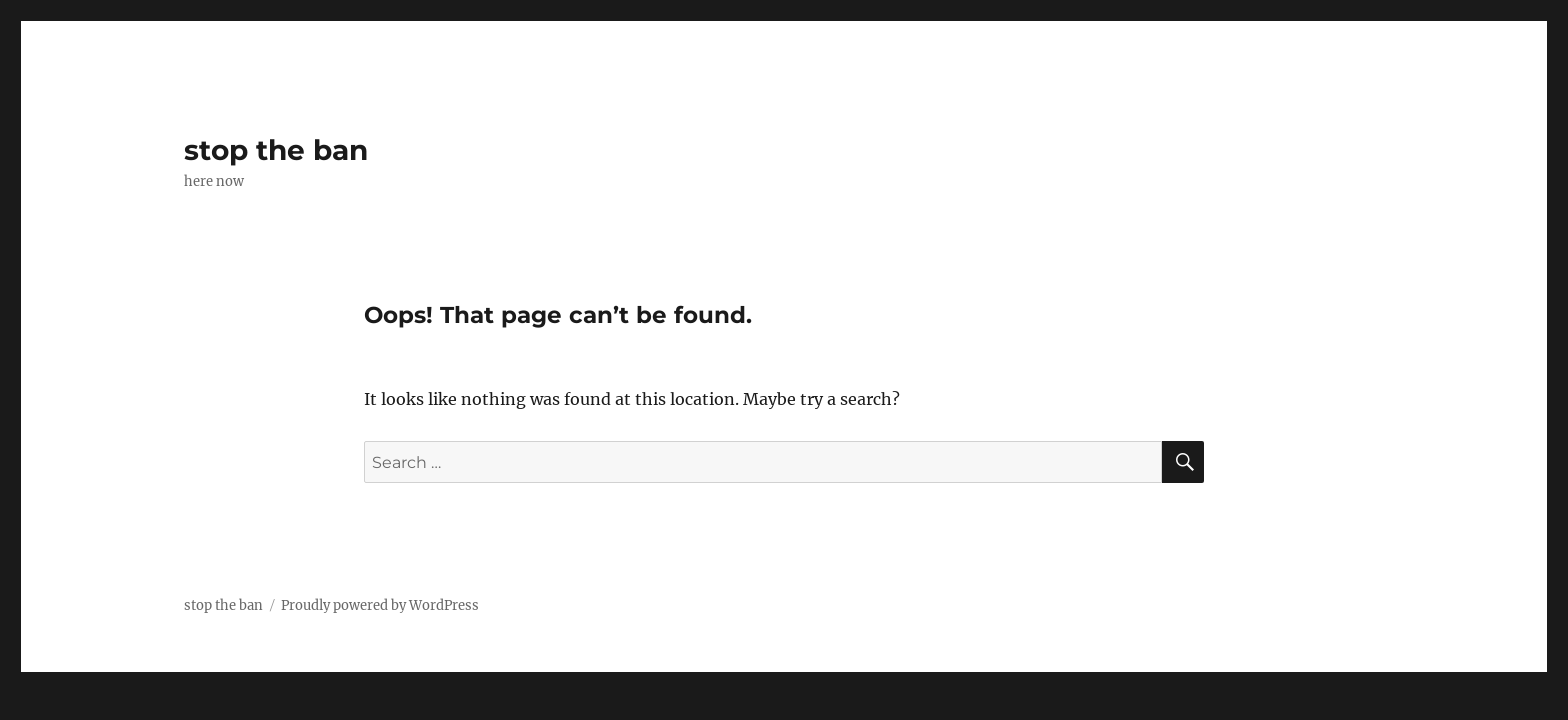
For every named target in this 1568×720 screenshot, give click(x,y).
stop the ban (276, 150)
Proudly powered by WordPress (380, 605)
